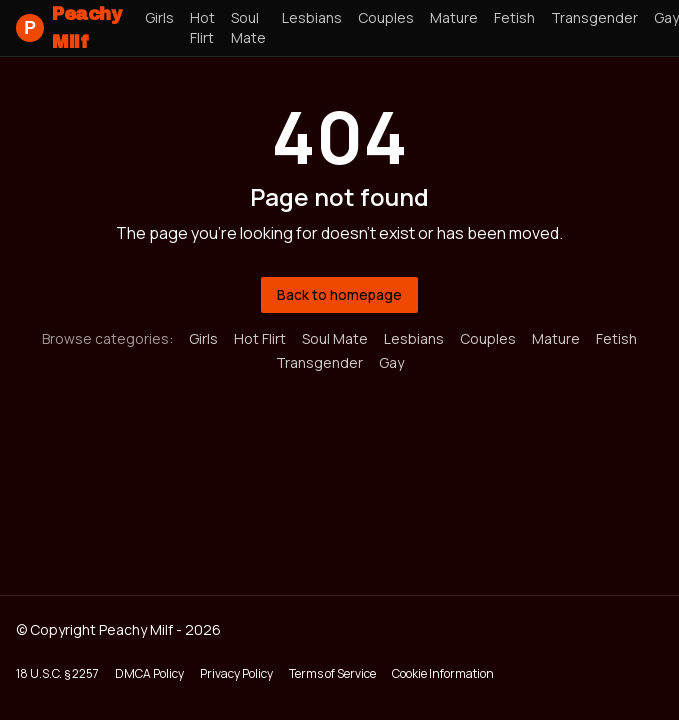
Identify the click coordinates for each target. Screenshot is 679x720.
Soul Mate (248, 27)
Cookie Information (443, 673)
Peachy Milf (68, 28)
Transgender (594, 17)
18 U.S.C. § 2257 (57, 673)
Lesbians (312, 17)
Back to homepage (339, 294)
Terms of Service (332, 673)
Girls (159, 17)
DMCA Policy (149, 673)
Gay (391, 362)
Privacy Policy (236, 673)
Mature (454, 17)
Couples (386, 17)
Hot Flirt (202, 27)
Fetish (514, 17)
